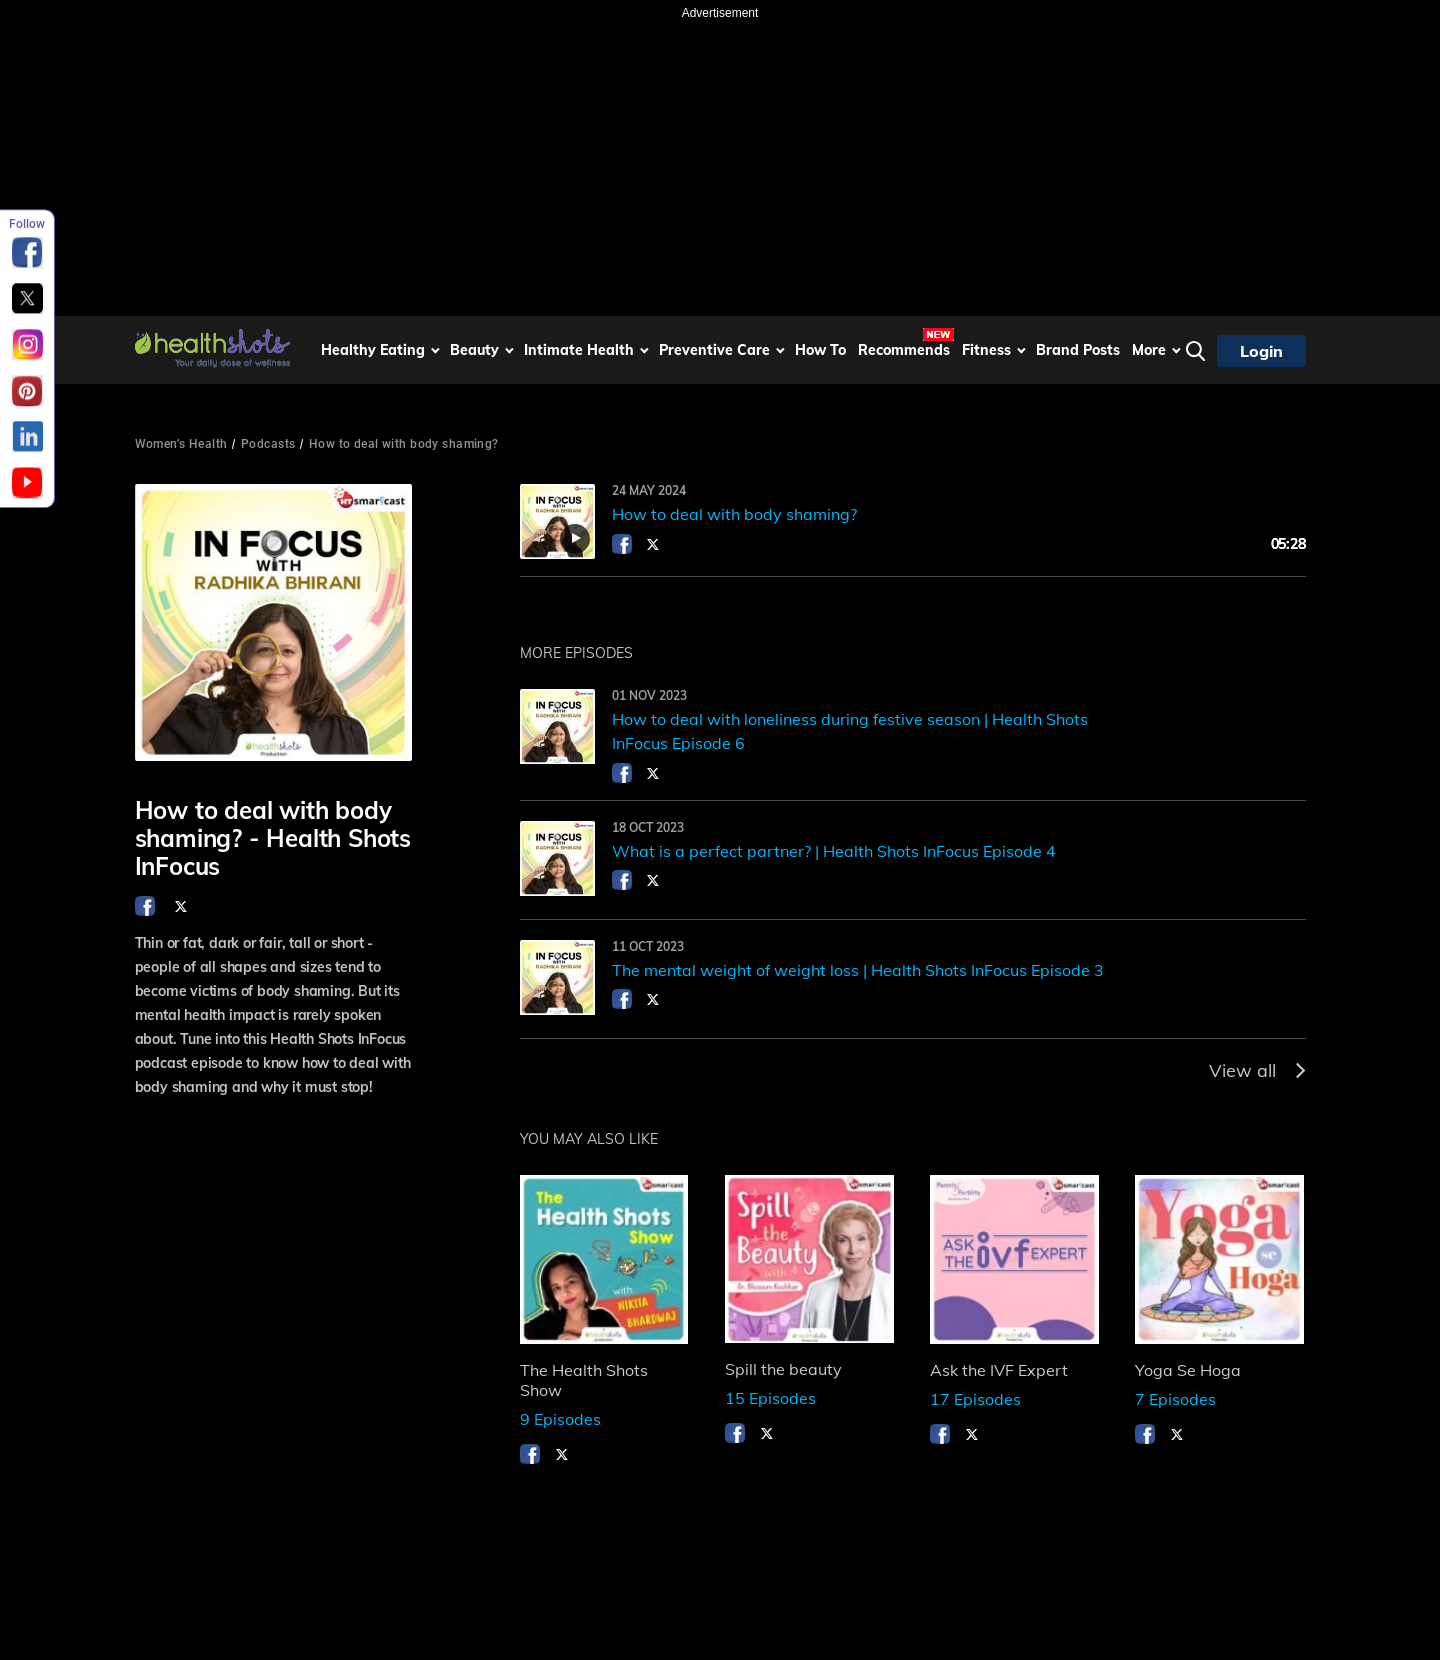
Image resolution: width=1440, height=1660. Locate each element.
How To (820, 350)
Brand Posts (1078, 350)
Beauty (474, 350)
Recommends (904, 350)
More (1149, 350)
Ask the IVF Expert (999, 1370)
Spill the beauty (783, 1369)
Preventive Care (714, 350)
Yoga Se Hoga (1188, 1370)
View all (1257, 1070)
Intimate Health (579, 350)
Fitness (986, 350)
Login (1261, 351)
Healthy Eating (373, 350)
